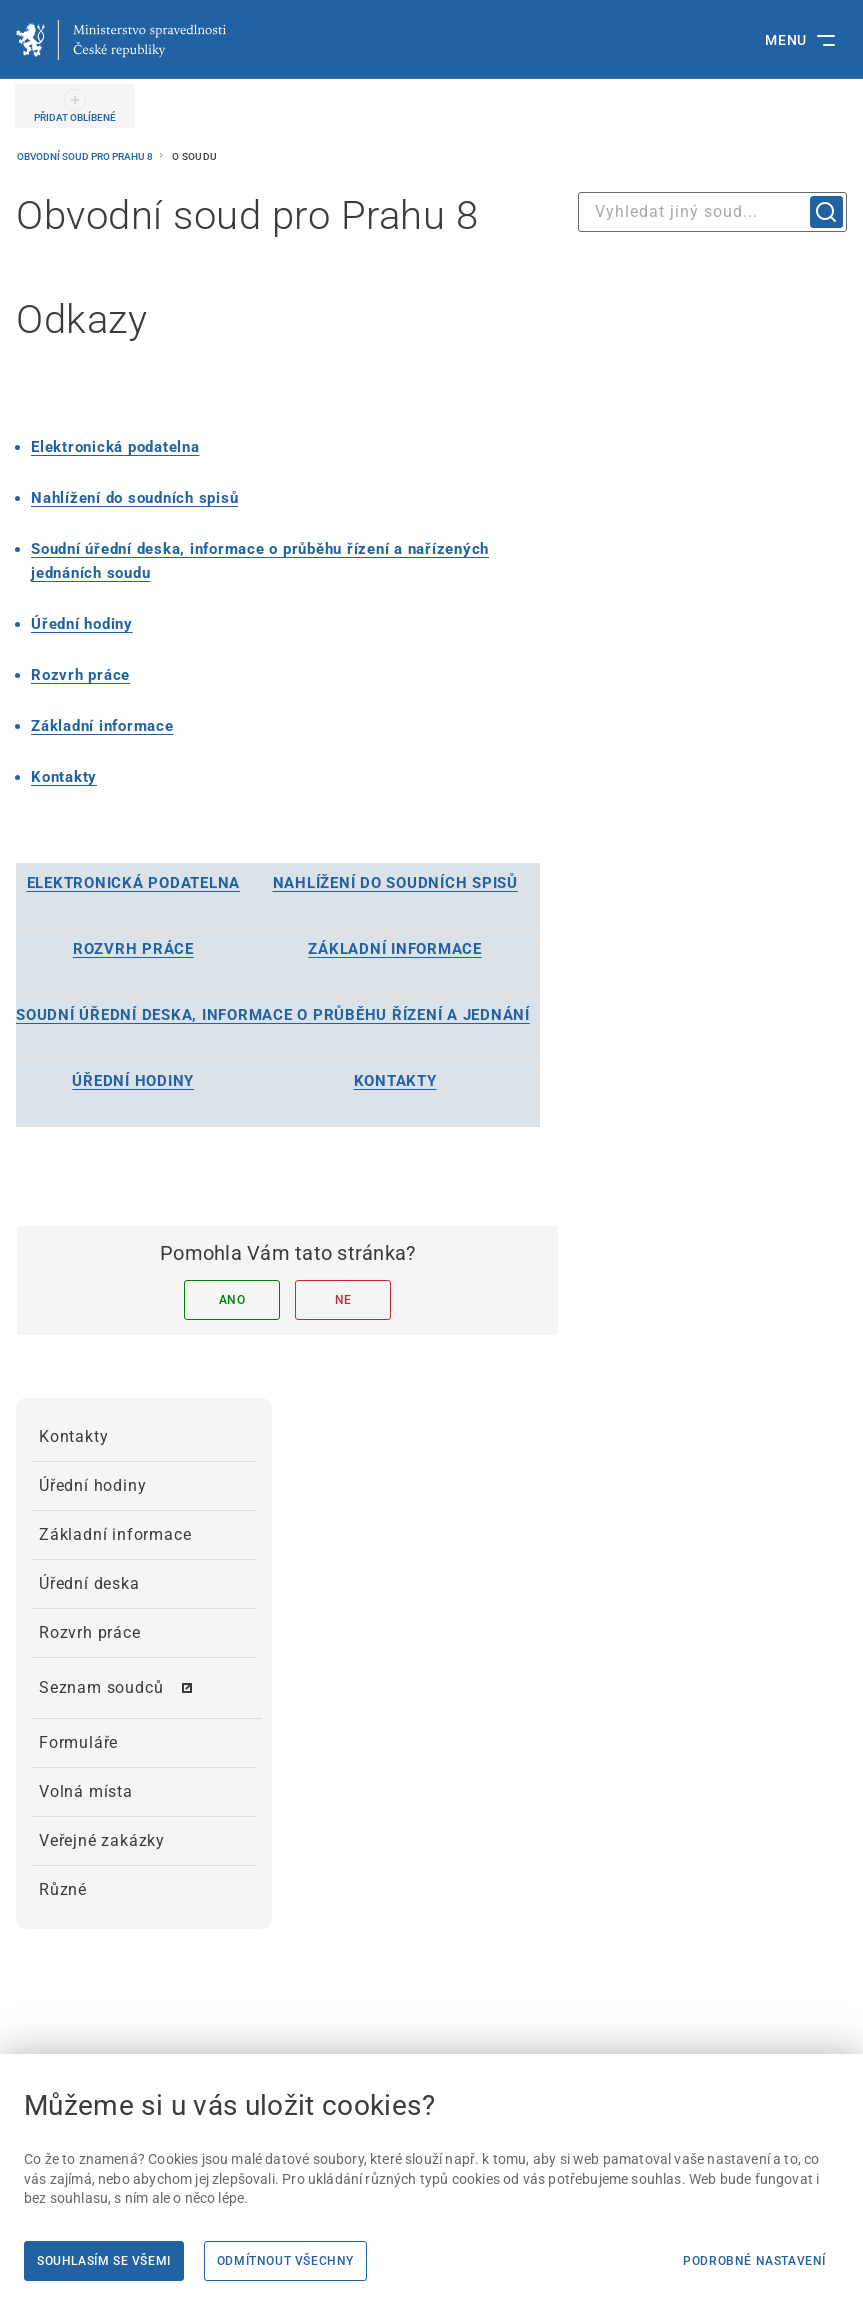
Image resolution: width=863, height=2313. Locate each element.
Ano (232, 1300)
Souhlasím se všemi (104, 2261)
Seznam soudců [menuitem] (101, 1687)
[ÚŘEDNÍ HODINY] (133, 1081)
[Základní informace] (102, 726)
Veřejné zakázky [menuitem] (102, 1840)
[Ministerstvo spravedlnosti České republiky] (121, 40)
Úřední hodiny (82, 624)
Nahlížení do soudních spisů (134, 498)
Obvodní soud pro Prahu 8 (86, 156)
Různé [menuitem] (63, 1889)
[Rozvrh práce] (80, 675)
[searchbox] (712, 212)
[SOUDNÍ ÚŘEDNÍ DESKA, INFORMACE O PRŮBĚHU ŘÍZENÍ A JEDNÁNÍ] (273, 1015)
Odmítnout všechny (285, 2261)
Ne (343, 1300)
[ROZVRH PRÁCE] (133, 949)
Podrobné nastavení (754, 2261)
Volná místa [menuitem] (86, 1791)
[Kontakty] (64, 777)
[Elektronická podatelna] (115, 447)
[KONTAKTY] (395, 1081)
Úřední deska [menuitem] (89, 1583)
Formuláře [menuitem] (78, 1742)
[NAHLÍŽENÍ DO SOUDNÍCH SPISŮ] (395, 883)
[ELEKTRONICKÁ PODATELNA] (134, 883)
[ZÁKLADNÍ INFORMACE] (395, 949)
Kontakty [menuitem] (73, 1436)
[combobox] (712, 212)
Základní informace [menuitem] (115, 1534)
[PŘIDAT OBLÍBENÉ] (75, 106)
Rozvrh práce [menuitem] (90, 1632)
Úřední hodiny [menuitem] (92, 1485)
